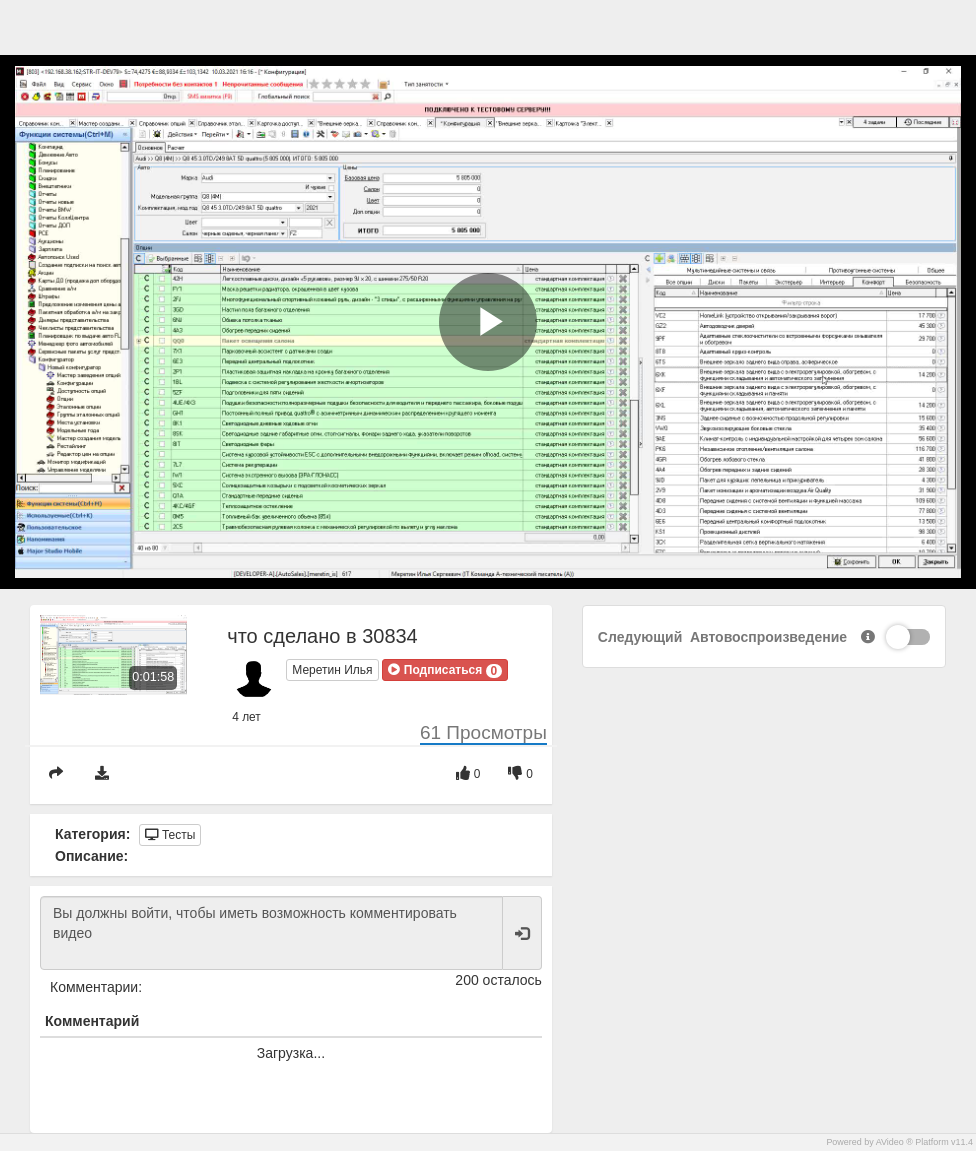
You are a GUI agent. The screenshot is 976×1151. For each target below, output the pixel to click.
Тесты (170, 835)
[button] (445, 670)
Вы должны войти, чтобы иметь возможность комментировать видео (271, 933)
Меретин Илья (332, 670)
